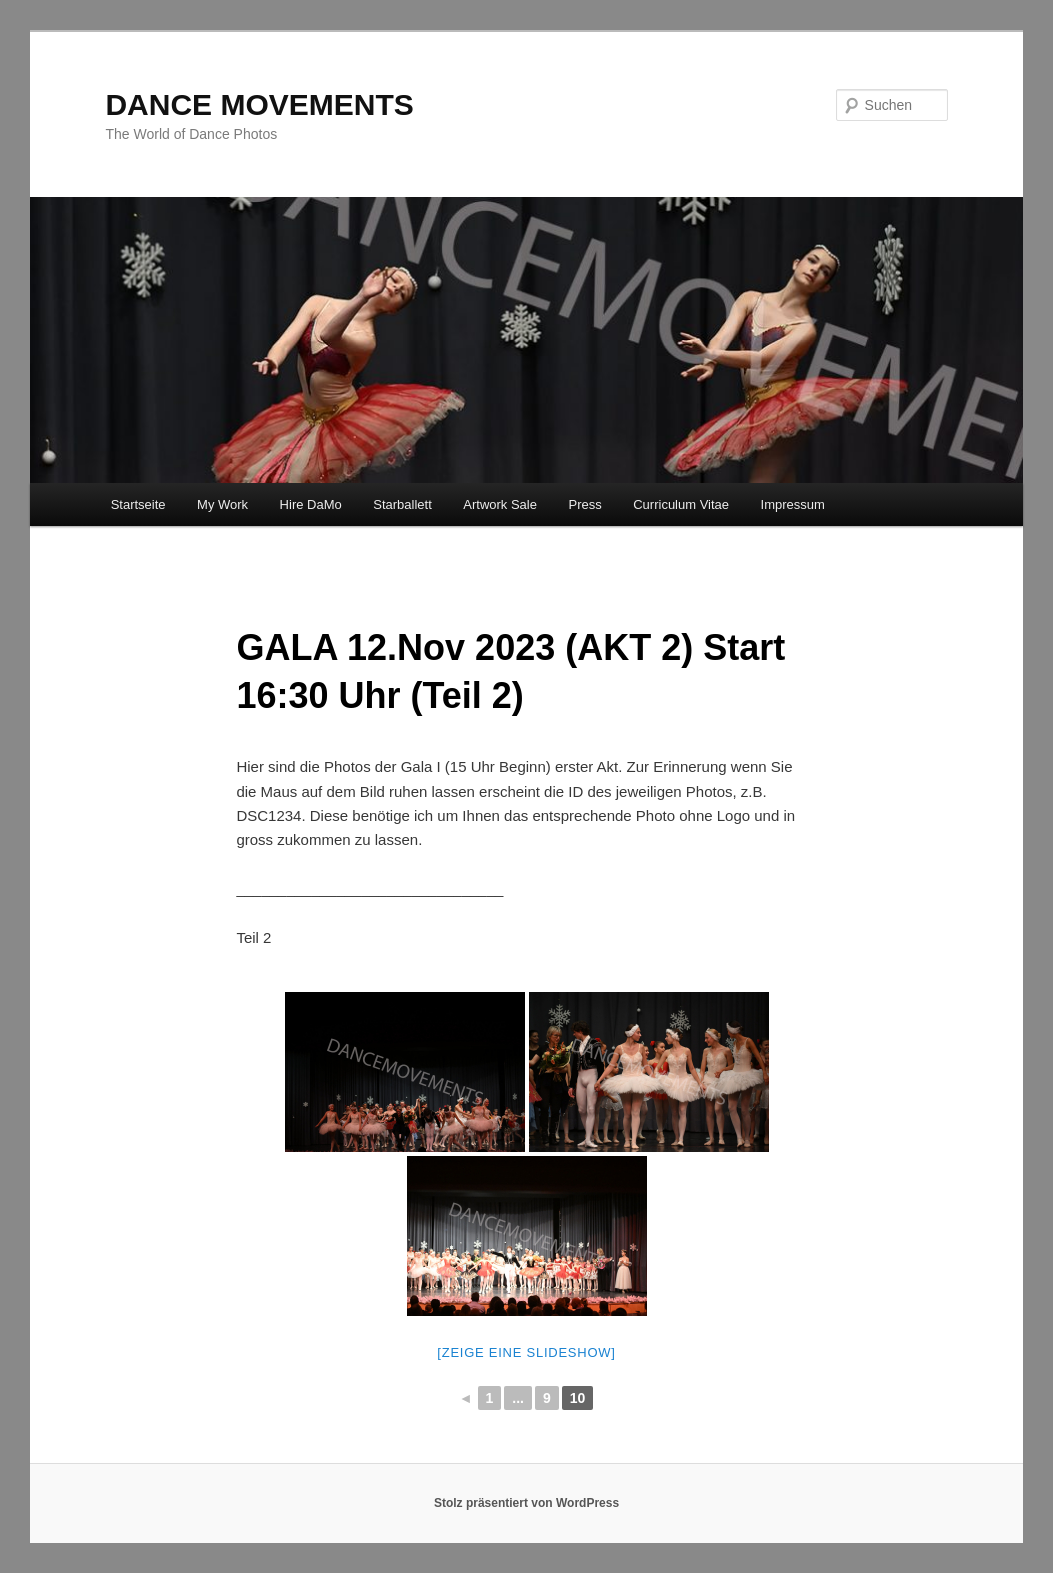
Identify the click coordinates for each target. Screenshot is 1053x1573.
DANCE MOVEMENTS (259, 104)
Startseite (138, 504)
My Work (222, 504)
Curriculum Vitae (681, 504)
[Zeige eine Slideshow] (526, 1352)
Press (584, 504)
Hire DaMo (311, 504)
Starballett (402, 504)
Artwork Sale (500, 504)
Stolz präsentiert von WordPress (526, 1503)
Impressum (793, 504)
